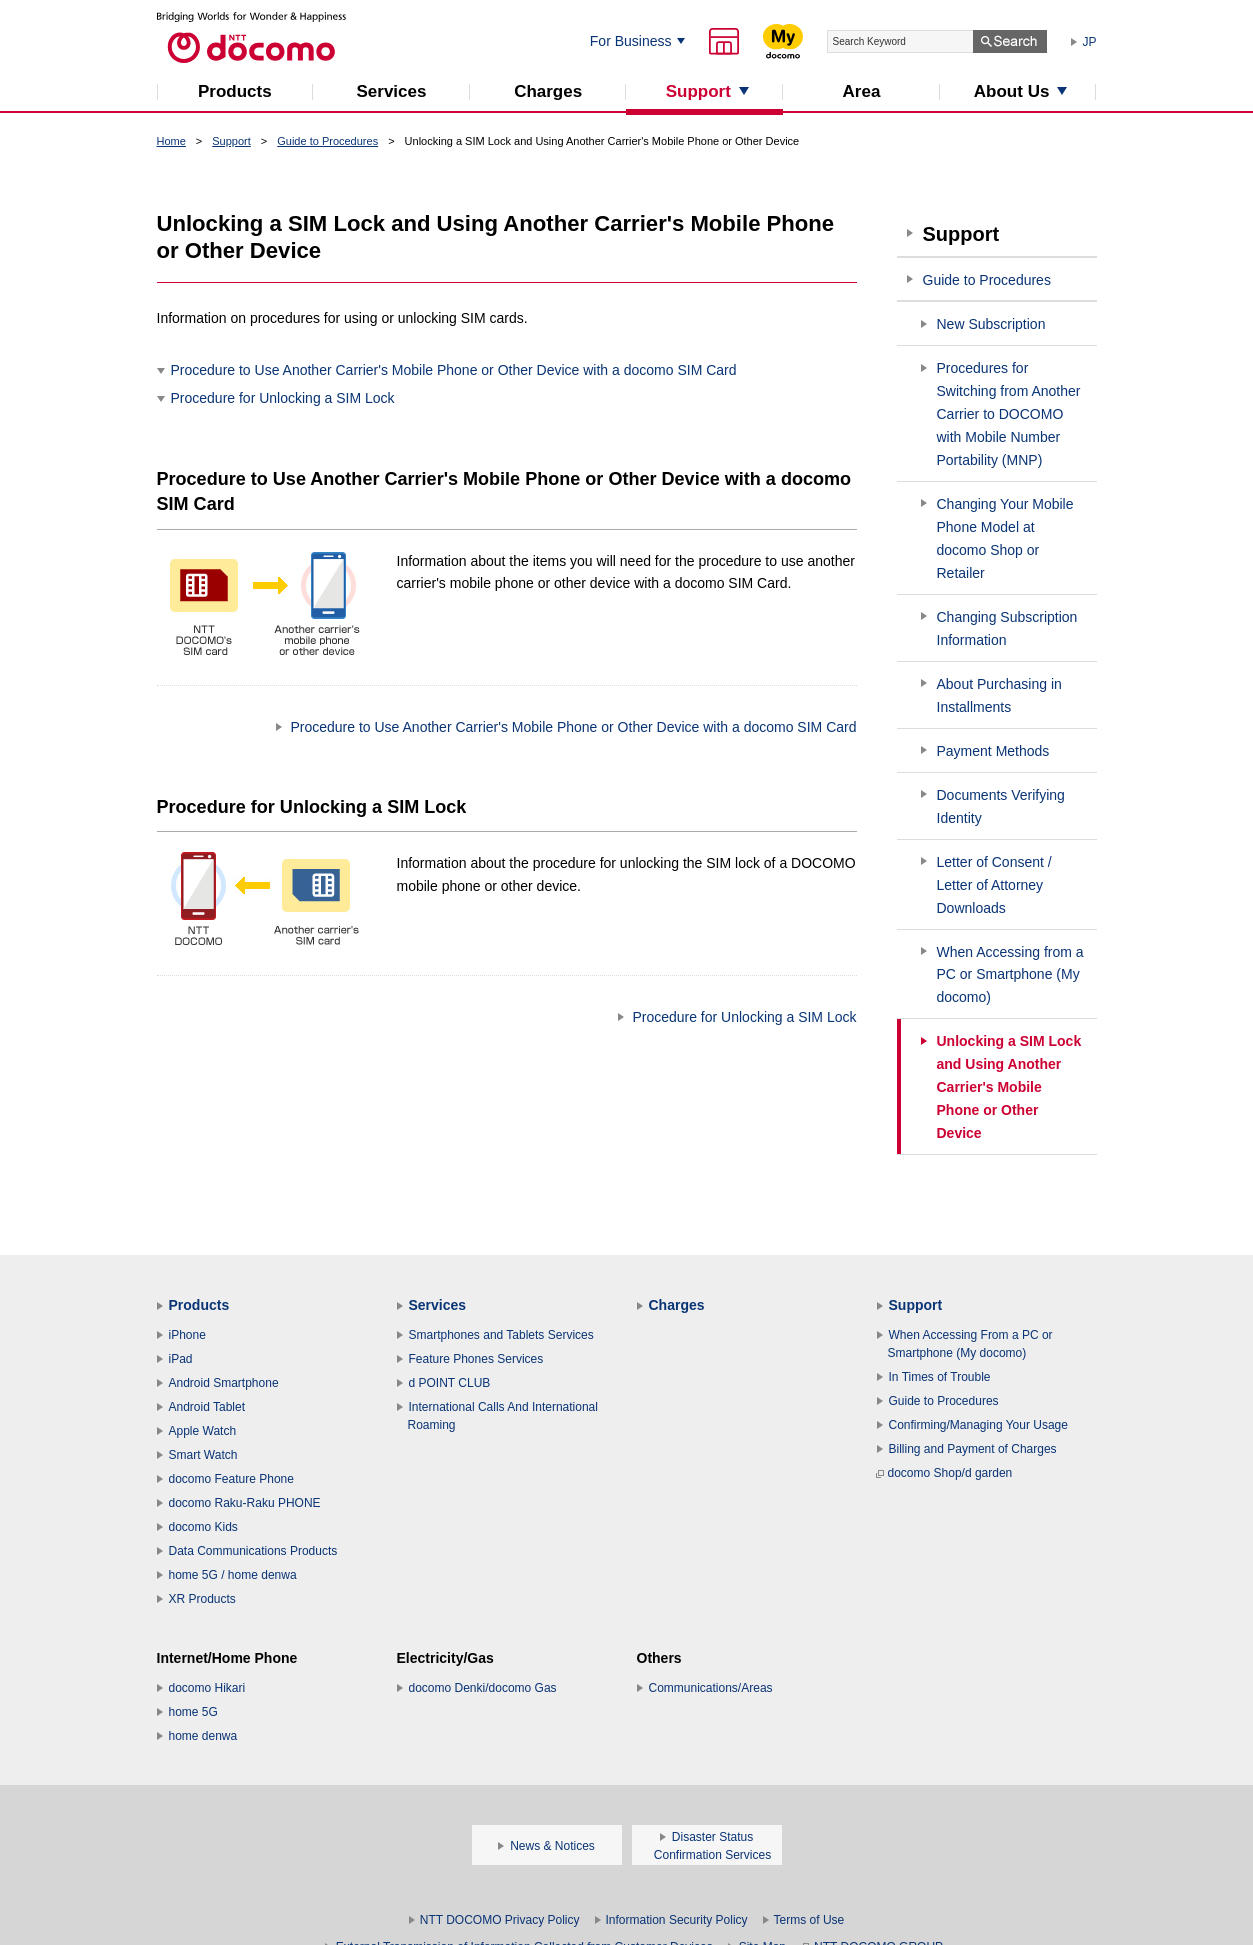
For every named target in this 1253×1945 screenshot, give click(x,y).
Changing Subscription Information (1007, 628)
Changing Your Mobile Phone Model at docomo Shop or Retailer (1005, 538)
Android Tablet (207, 1407)
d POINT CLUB (450, 1383)
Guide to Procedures (327, 141)
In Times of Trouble (940, 1377)
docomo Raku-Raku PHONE (245, 1503)
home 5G (193, 1712)
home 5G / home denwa (233, 1575)
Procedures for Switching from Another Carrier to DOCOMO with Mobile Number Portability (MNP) (1009, 414)
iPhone (187, 1335)
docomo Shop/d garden (944, 1473)
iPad (181, 1359)
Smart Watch (203, 1455)
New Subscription (991, 324)
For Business (631, 41)
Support (231, 141)
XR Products (202, 1599)
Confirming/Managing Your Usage (978, 1425)
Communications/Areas (711, 1688)
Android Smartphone (224, 1383)
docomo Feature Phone (231, 1479)
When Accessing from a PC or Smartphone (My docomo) (1010, 975)
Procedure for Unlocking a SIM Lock (283, 398)
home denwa (203, 1736)
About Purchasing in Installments (999, 695)
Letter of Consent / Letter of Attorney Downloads (994, 885)
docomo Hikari (207, 1688)
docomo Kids (203, 1527)
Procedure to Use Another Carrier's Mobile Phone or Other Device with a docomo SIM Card (454, 370)
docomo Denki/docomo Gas (483, 1688)
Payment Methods (993, 751)
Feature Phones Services (476, 1359)
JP (1090, 42)
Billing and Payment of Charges (973, 1449)
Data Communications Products (253, 1551)
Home (171, 141)
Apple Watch (203, 1431)
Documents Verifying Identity (1001, 806)
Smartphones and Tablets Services (501, 1335)
